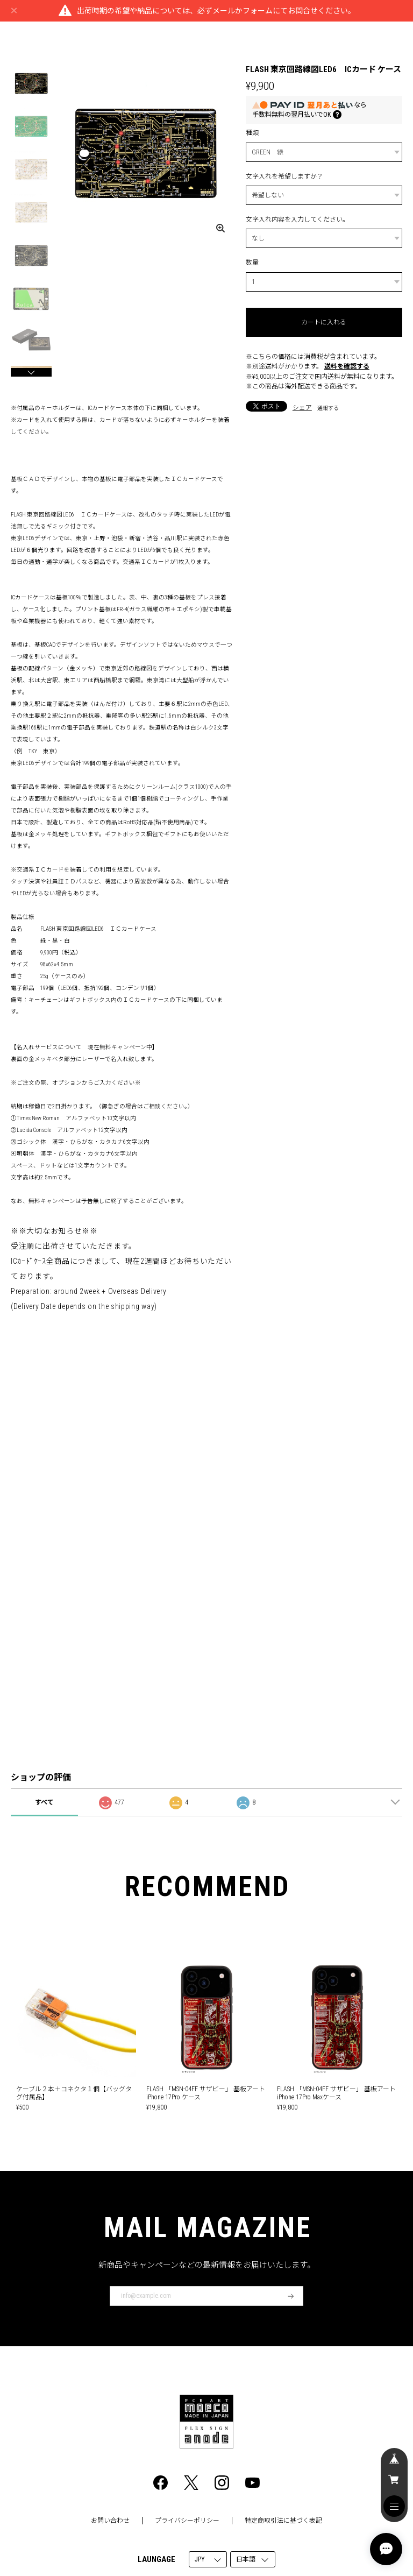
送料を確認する (346, 366)
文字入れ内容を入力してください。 (297, 219)
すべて (44, 1802)
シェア (302, 408)
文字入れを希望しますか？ (284, 176)
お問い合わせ (110, 2520)
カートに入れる (323, 322)
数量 (252, 262)
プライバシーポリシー (187, 2520)
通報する (328, 408)
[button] (31, 372)
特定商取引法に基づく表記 (283, 2520)
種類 (252, 133)
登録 (291, 2296)
